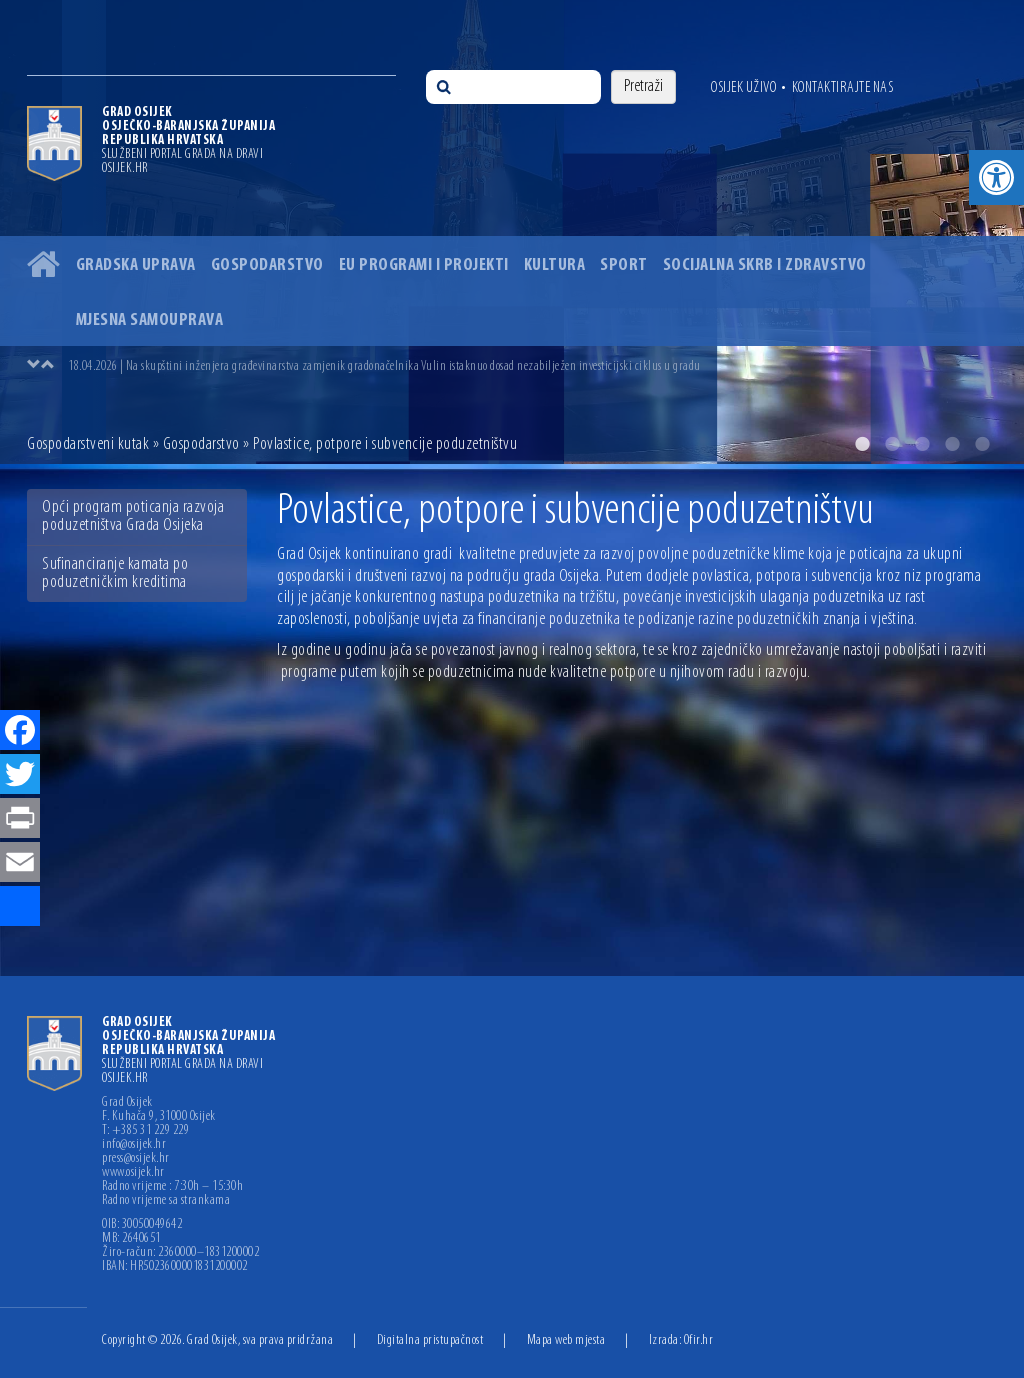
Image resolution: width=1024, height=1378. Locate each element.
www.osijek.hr (133, 1173)
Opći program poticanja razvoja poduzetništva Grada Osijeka (133, 516)
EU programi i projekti (424, 265)
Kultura (555, 265)
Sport (624, 265)
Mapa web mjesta (566, 1340)
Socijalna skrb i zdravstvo (765, 265)
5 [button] (982, 444)
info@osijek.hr (134, 1145)
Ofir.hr (699, 1340)
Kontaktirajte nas (843, 88)
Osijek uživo (743, 88)
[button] (996, 177)
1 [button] (862, 444)
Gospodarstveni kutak (88, 444)
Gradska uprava (136, 265)
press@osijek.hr (136, 1159)
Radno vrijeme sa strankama (166, 1201)
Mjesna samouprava (150, 320)
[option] (512, 232)
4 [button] (952, 444)
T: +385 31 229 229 (145, 1131)
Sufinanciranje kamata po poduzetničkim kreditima (115, 573)
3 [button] (922, 444)
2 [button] (892, 444)
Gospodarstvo (267, 265)
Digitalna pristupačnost (430, 1340)
